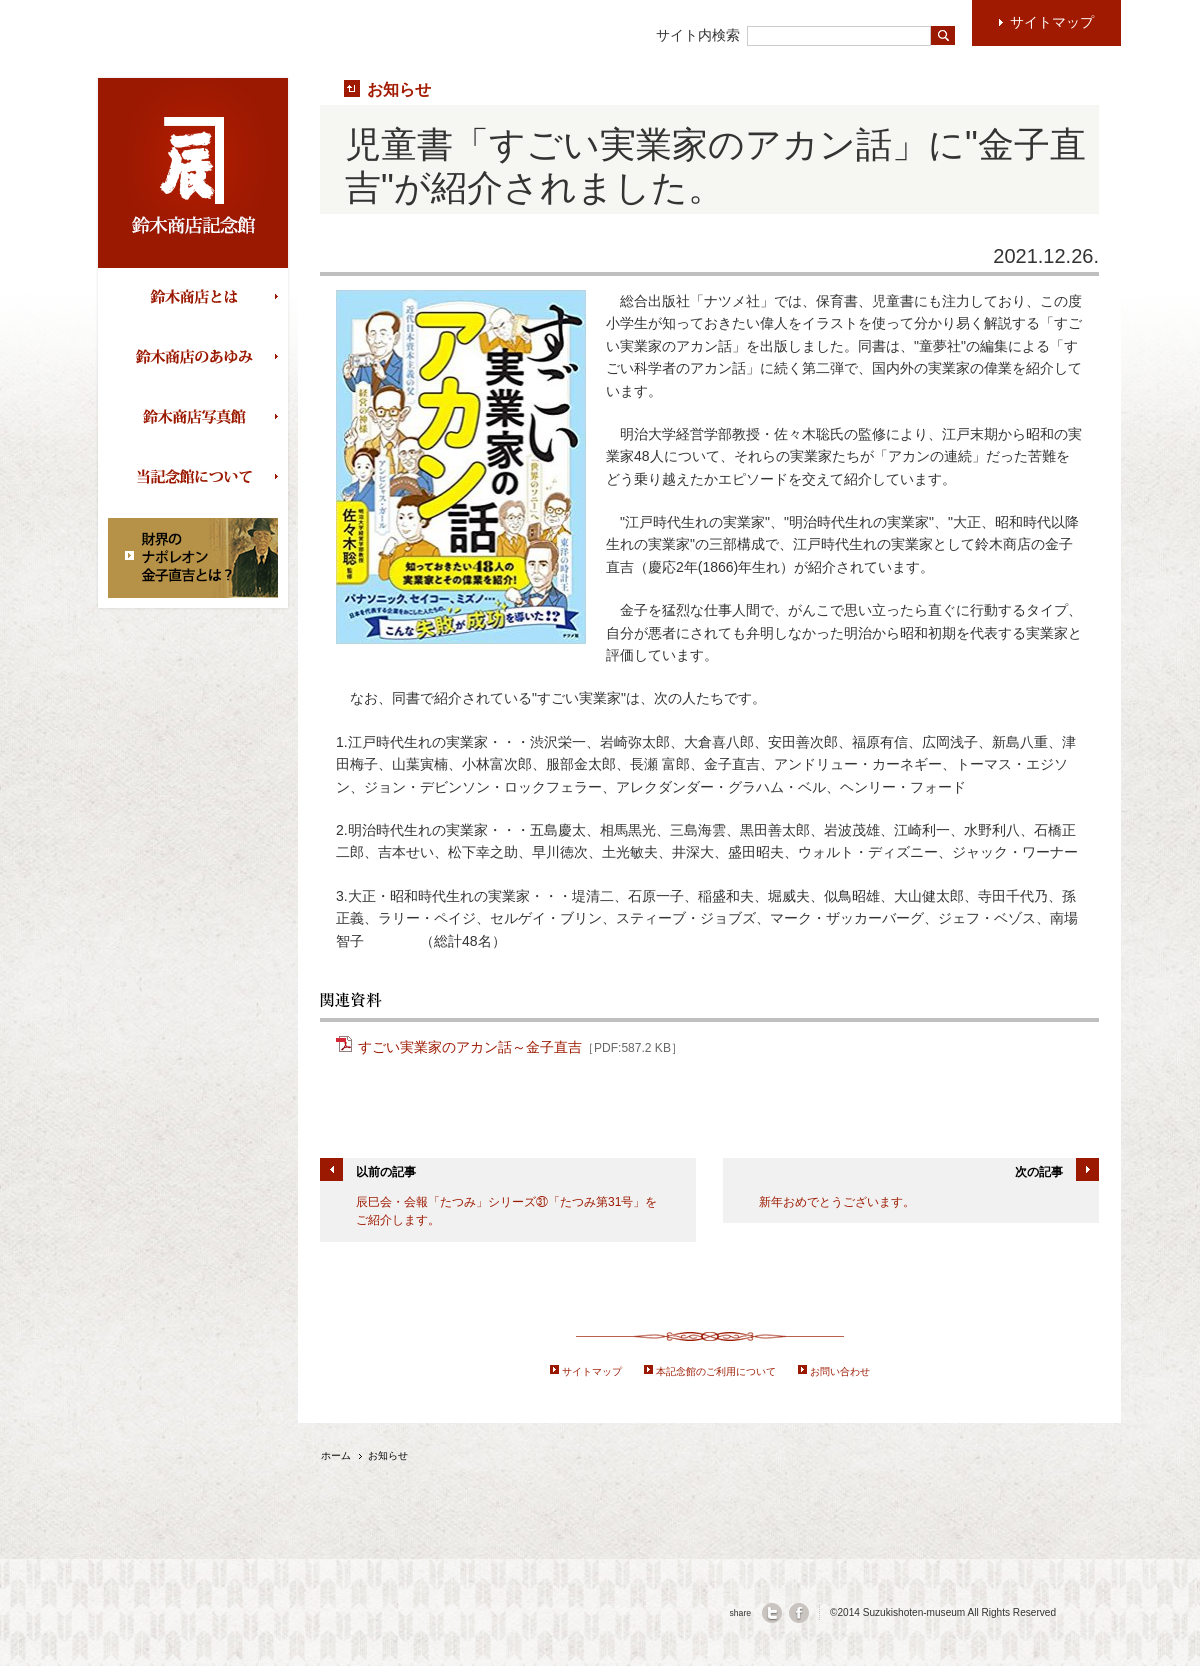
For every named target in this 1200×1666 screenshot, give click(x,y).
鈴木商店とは (198, 298)
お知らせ (399, 89)
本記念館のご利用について (716, 1371)
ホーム (336, 1455)
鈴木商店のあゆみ (198, 358)
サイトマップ (592, 1371)
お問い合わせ (840, 1371)
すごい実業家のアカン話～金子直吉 (520, 1045)
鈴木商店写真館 (198, 418)
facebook (799, 1613)
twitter (772, 1613)
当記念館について (198, 478)
